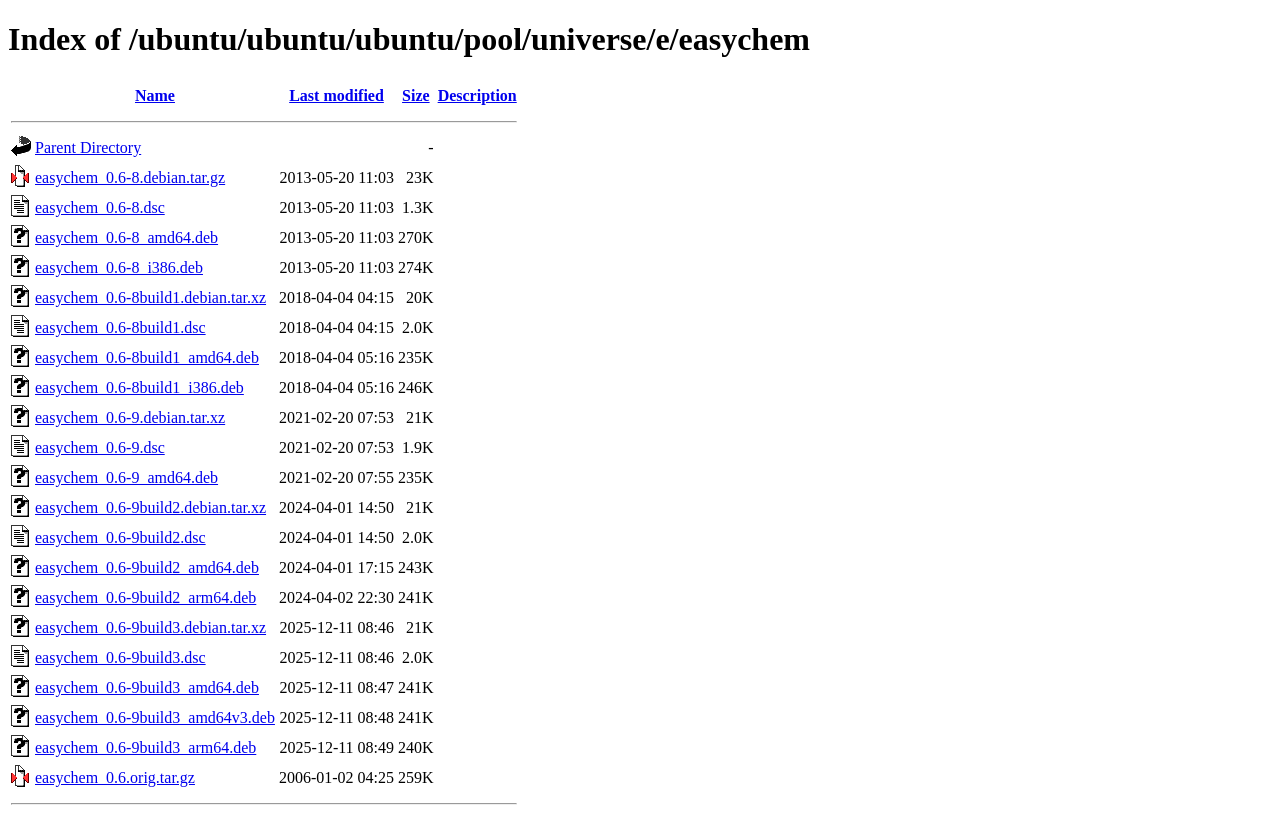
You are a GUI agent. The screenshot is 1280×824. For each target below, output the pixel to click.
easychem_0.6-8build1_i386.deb (139, 387)
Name (155, 95)
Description (477, 95)
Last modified (336, 95)
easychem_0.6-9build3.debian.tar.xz (150, 627)
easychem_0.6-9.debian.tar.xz (130, 417)
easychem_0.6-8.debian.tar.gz (130, 177)
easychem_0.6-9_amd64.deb (126, 477)
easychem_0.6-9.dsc (100, 447)
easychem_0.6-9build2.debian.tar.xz (150, 507)
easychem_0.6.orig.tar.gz (115, 777)
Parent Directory (88, 147)
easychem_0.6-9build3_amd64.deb (147, 687)
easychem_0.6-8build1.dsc (120, 327)
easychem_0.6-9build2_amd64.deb (147, 567)
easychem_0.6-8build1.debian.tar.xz (150, 297)
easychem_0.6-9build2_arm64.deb (145, 597)
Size (416, 95)
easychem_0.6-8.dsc (100, 207)
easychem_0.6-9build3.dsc (120, 657)
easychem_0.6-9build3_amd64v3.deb (155, 717)
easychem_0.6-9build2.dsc (120, 537)
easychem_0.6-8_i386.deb (119, 267)
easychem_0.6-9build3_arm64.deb (145, 747)
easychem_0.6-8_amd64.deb (126, 237)
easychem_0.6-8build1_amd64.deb (147, 357)
